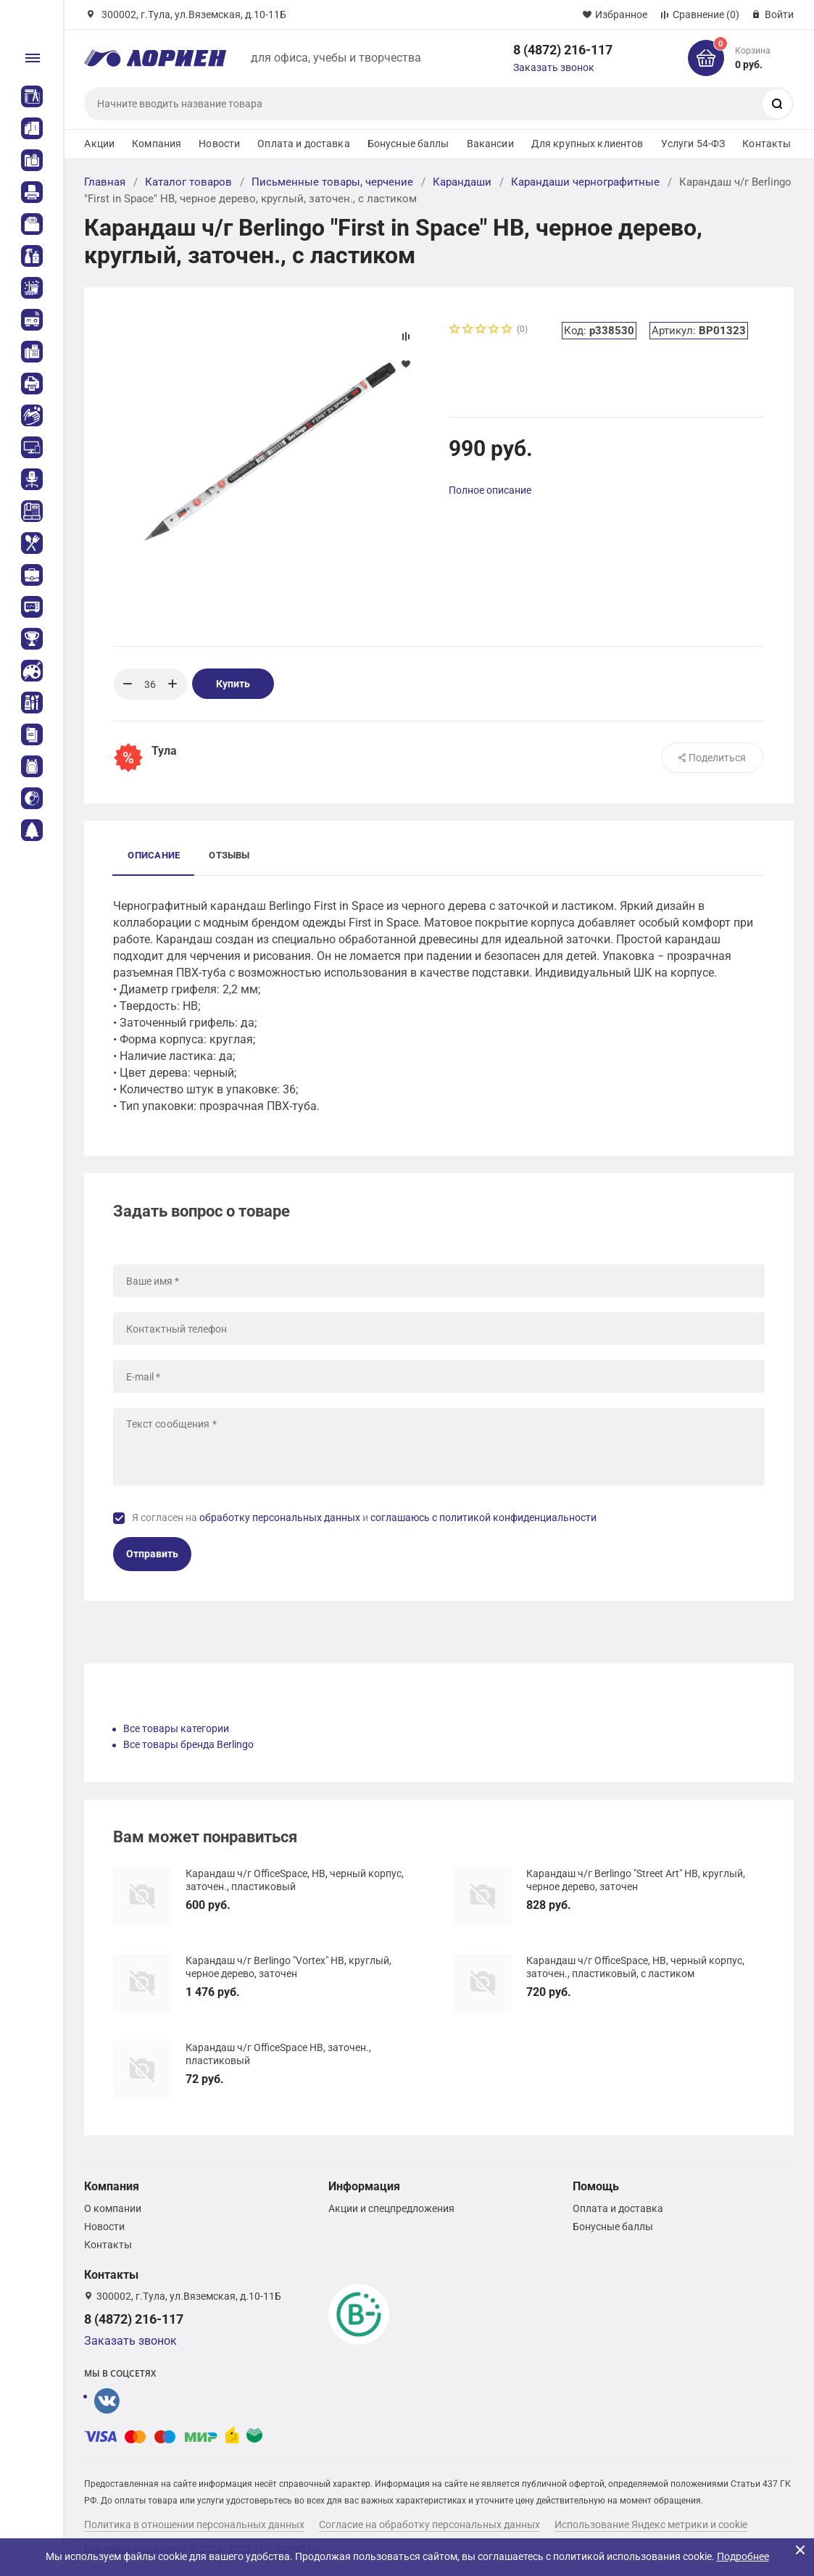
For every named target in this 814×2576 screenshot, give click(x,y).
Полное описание (490, 490)
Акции (99, 143)
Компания (156, 143)
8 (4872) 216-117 (562, 49)
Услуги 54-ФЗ (693, 143)
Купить (233, 683)
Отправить (152, 1554)
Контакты (766, 143)
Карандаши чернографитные (585, 182)
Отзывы (229, 855)
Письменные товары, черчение (332, 182)
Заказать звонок (553, 67)
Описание (154, 855)
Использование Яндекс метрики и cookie (651, 2524)
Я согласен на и (364, 1517)
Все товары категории (176, 1728)
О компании (112, 2208)
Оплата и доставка (303, 143)
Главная (104, 182)
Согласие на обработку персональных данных (429, 2524)
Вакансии (490, 143)
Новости (219, 143)
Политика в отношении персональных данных (194, 2524)
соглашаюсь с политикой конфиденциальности (483, 1517)
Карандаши (462, 182)
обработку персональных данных (279, 1517)
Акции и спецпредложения (391, 2208)
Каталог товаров (188, 182)
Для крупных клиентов (587, 143)
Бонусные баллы (408, 143)
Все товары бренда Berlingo (188, 1744)
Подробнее (743, 2556)
